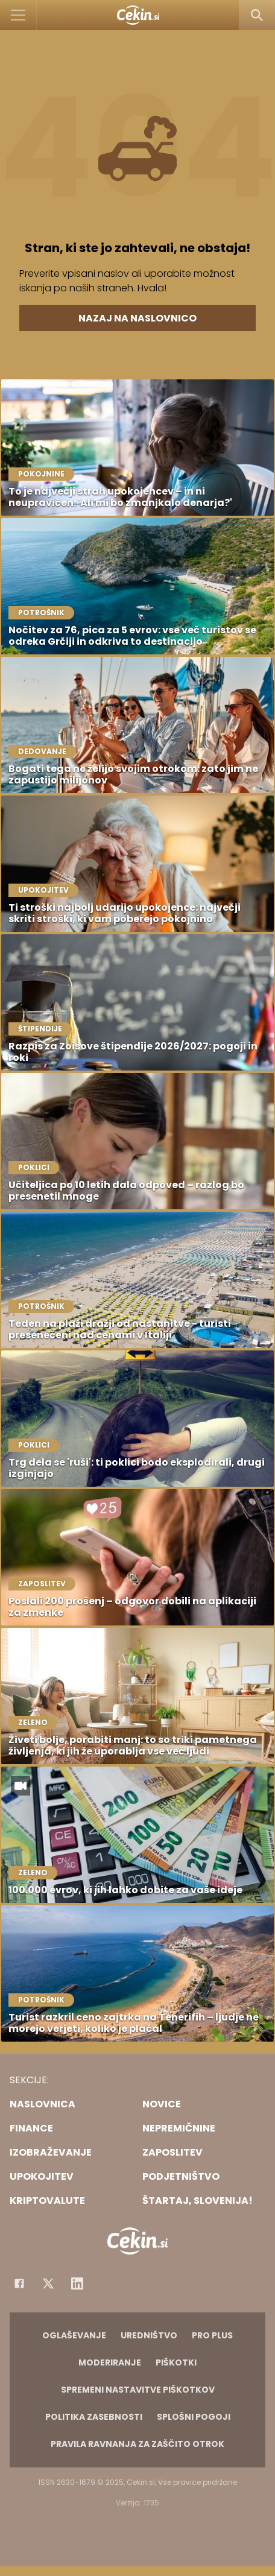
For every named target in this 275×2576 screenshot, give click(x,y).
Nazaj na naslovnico (137, 318)
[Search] (257, 15)
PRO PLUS (212, 2335)
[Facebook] (19, 2283)
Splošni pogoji (193, 2417)
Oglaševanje (74, 2335)
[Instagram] (77, 2283)
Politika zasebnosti (93, 2417)
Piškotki (176, 2362)
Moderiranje (109, 2362)
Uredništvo (149, 2335)
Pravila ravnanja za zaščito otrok (137, 2444)
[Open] (18, 15)
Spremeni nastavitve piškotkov (138, 2390)
